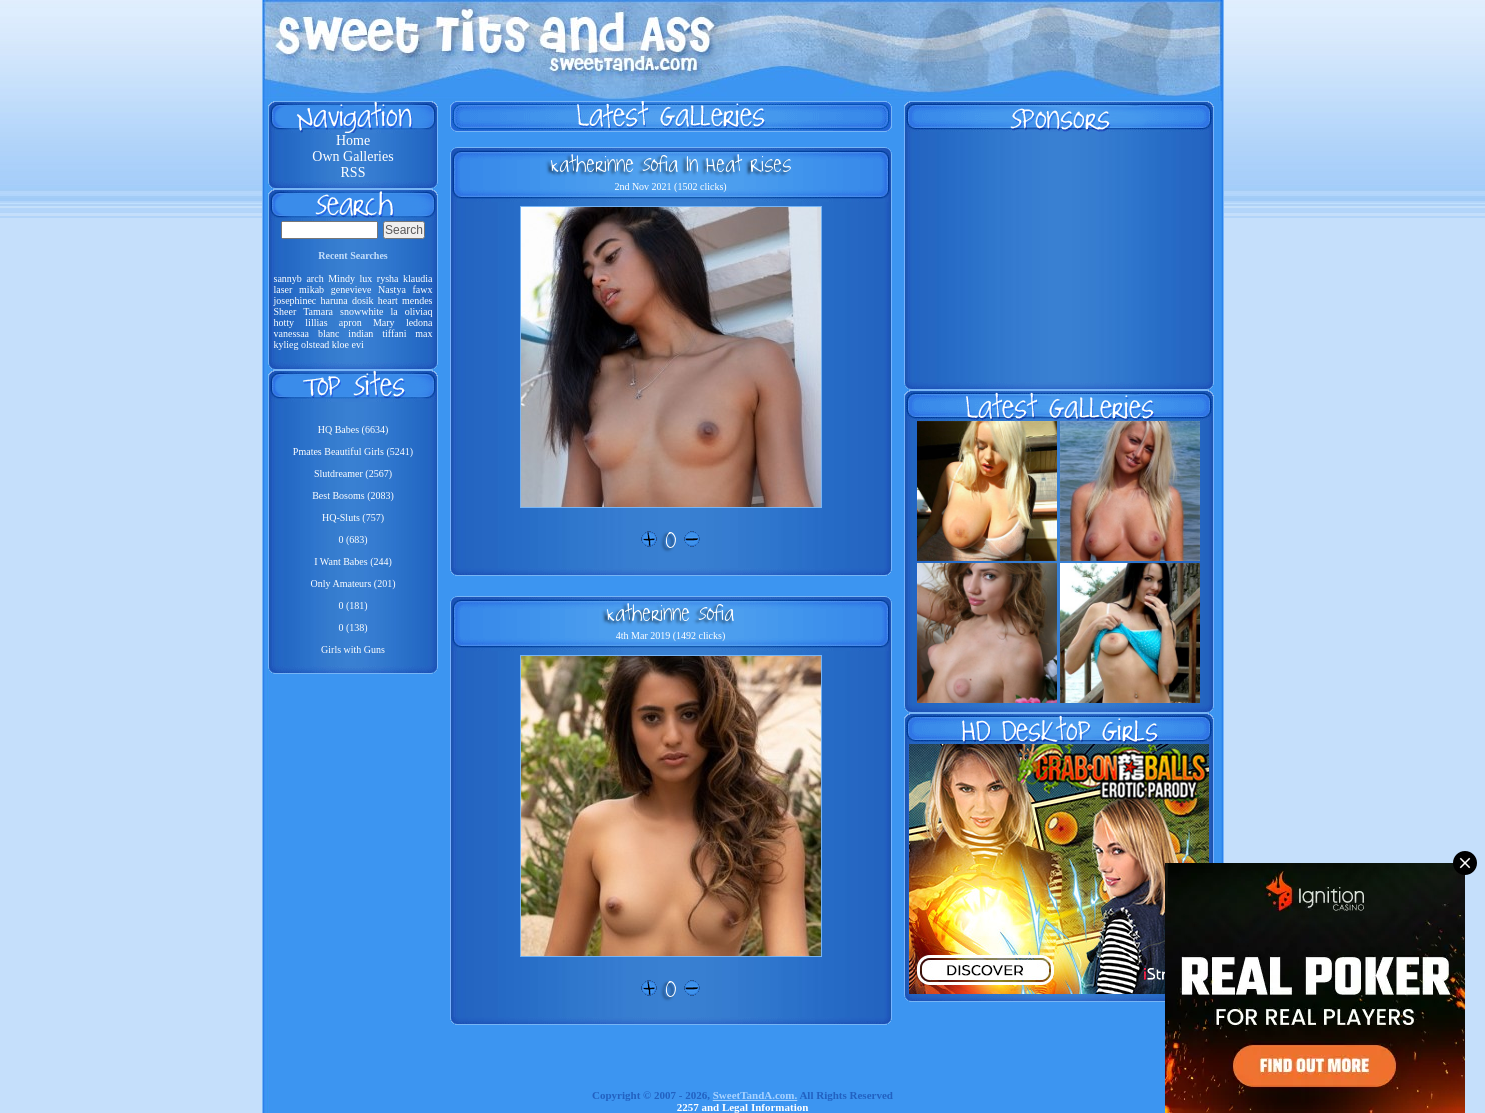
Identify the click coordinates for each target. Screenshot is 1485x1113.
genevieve (351, 289)
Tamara (318, 311)
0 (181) (352, 605)
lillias (316, 322)
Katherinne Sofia (670, 613)
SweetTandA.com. (755, 1095)
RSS (353, 172)
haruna (333, 300)
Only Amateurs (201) (353, 583)
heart (388, 300)
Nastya (392, 289)
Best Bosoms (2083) (353, 495)
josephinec (295, 300)
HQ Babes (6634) (353, 429)
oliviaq (419, 311)
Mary (384, 322)
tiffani (394, 333)
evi (358, 344)
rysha (388, 278)
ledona (419, 322)
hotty (284, 322)
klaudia (417, 278)
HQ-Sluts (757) (353, 517)
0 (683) (352, 539)
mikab (311, 289)
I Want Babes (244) (353, 561)
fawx (423, 289)
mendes (417, 300)
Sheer (285, 311)
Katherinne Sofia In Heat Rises (671, 164)
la (393, 311)
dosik (363, 300)
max (423, 333)
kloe (340, 344)
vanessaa (292, 333)
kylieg (286, 344)
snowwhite (361, 311)
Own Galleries (352, 156)
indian (360, 333)
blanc (329, 333)
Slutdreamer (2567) (353, 473)
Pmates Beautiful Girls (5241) (353, 451)
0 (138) (352, 627)
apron (350, 322)
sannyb (288, 278)
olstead (315, 344)
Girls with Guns (353, 649)
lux (365, 278)
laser (283, 289)
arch (314, 278)
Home (353, 140)
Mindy (341, 278)
